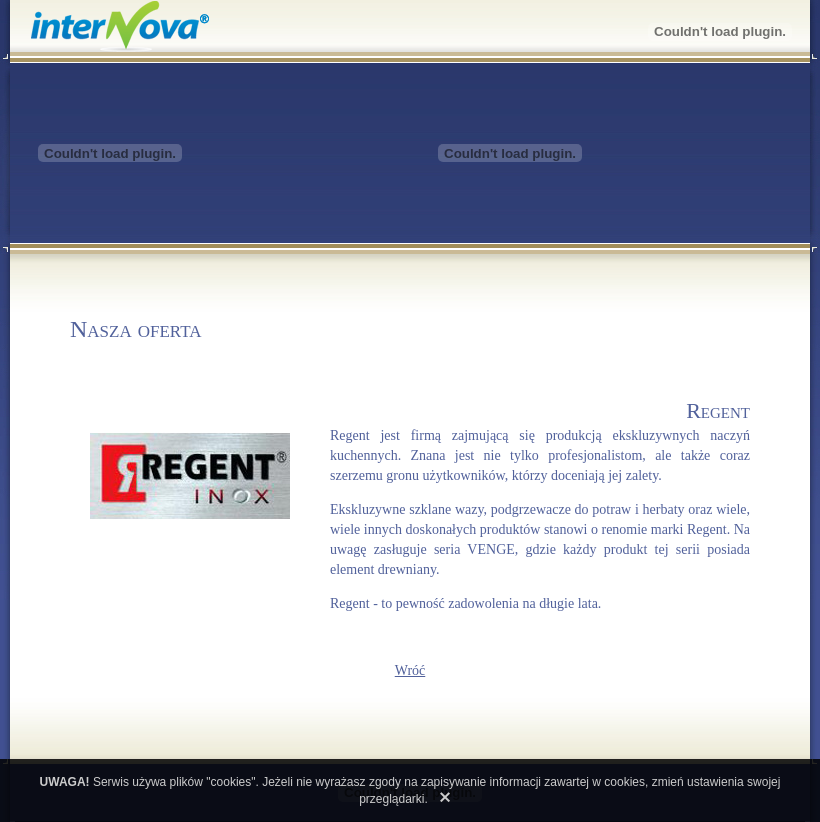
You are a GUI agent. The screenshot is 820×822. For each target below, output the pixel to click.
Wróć (410, 670)
